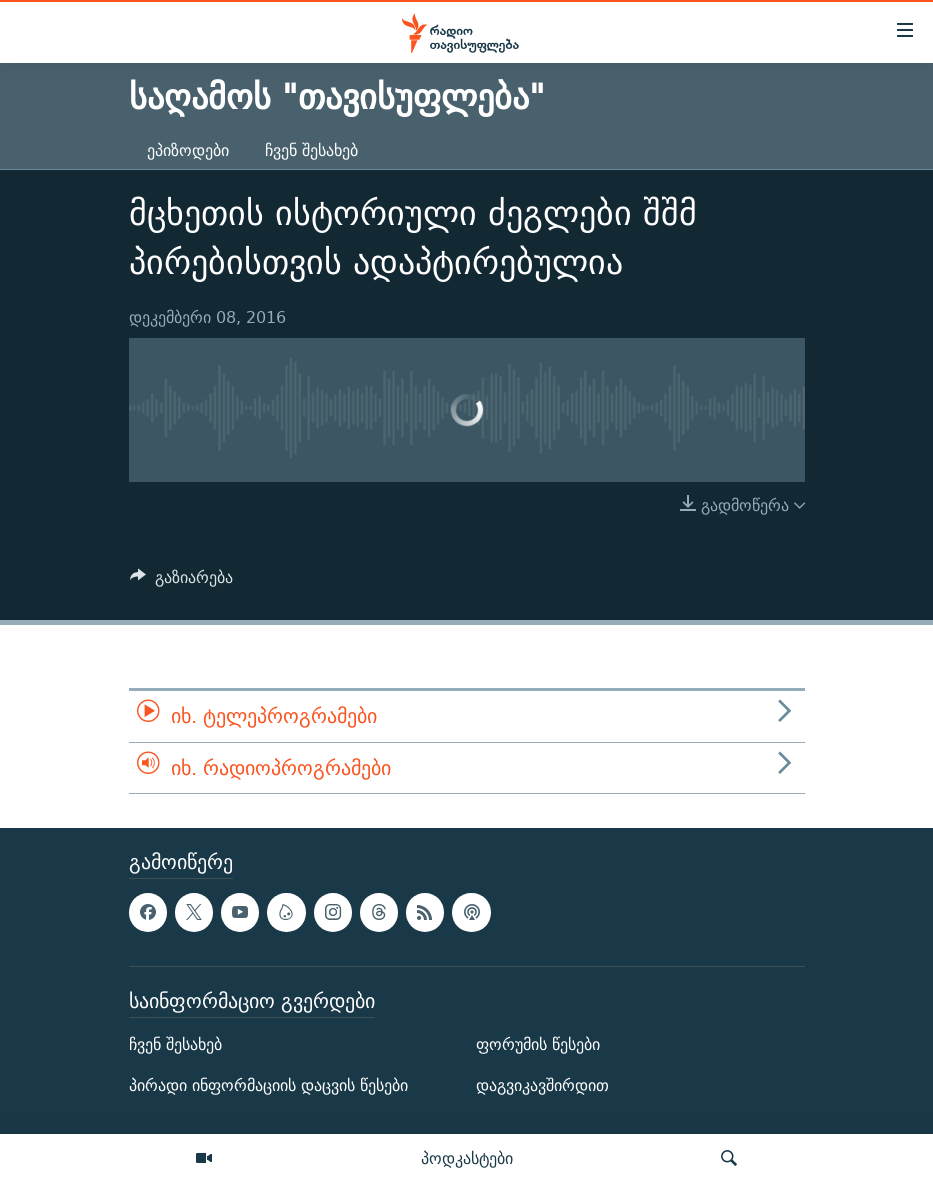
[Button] (182, 582)
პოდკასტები (467, 1158)
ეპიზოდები (188, 150)
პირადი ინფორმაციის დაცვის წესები (268, 1085)
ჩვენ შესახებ (311, 150)
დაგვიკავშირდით (542, 1085)
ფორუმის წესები (538, 1044)
